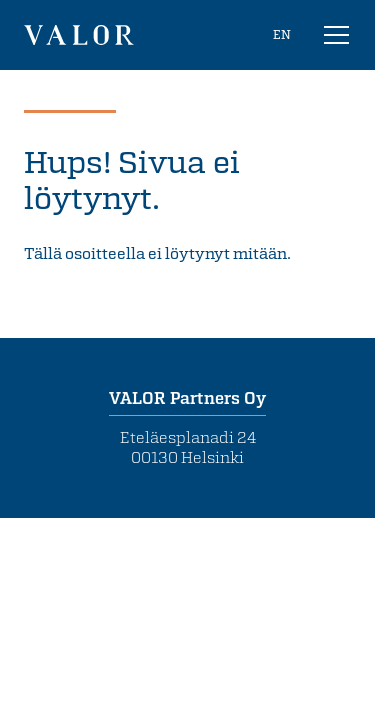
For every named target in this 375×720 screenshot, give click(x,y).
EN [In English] (282, 34)
